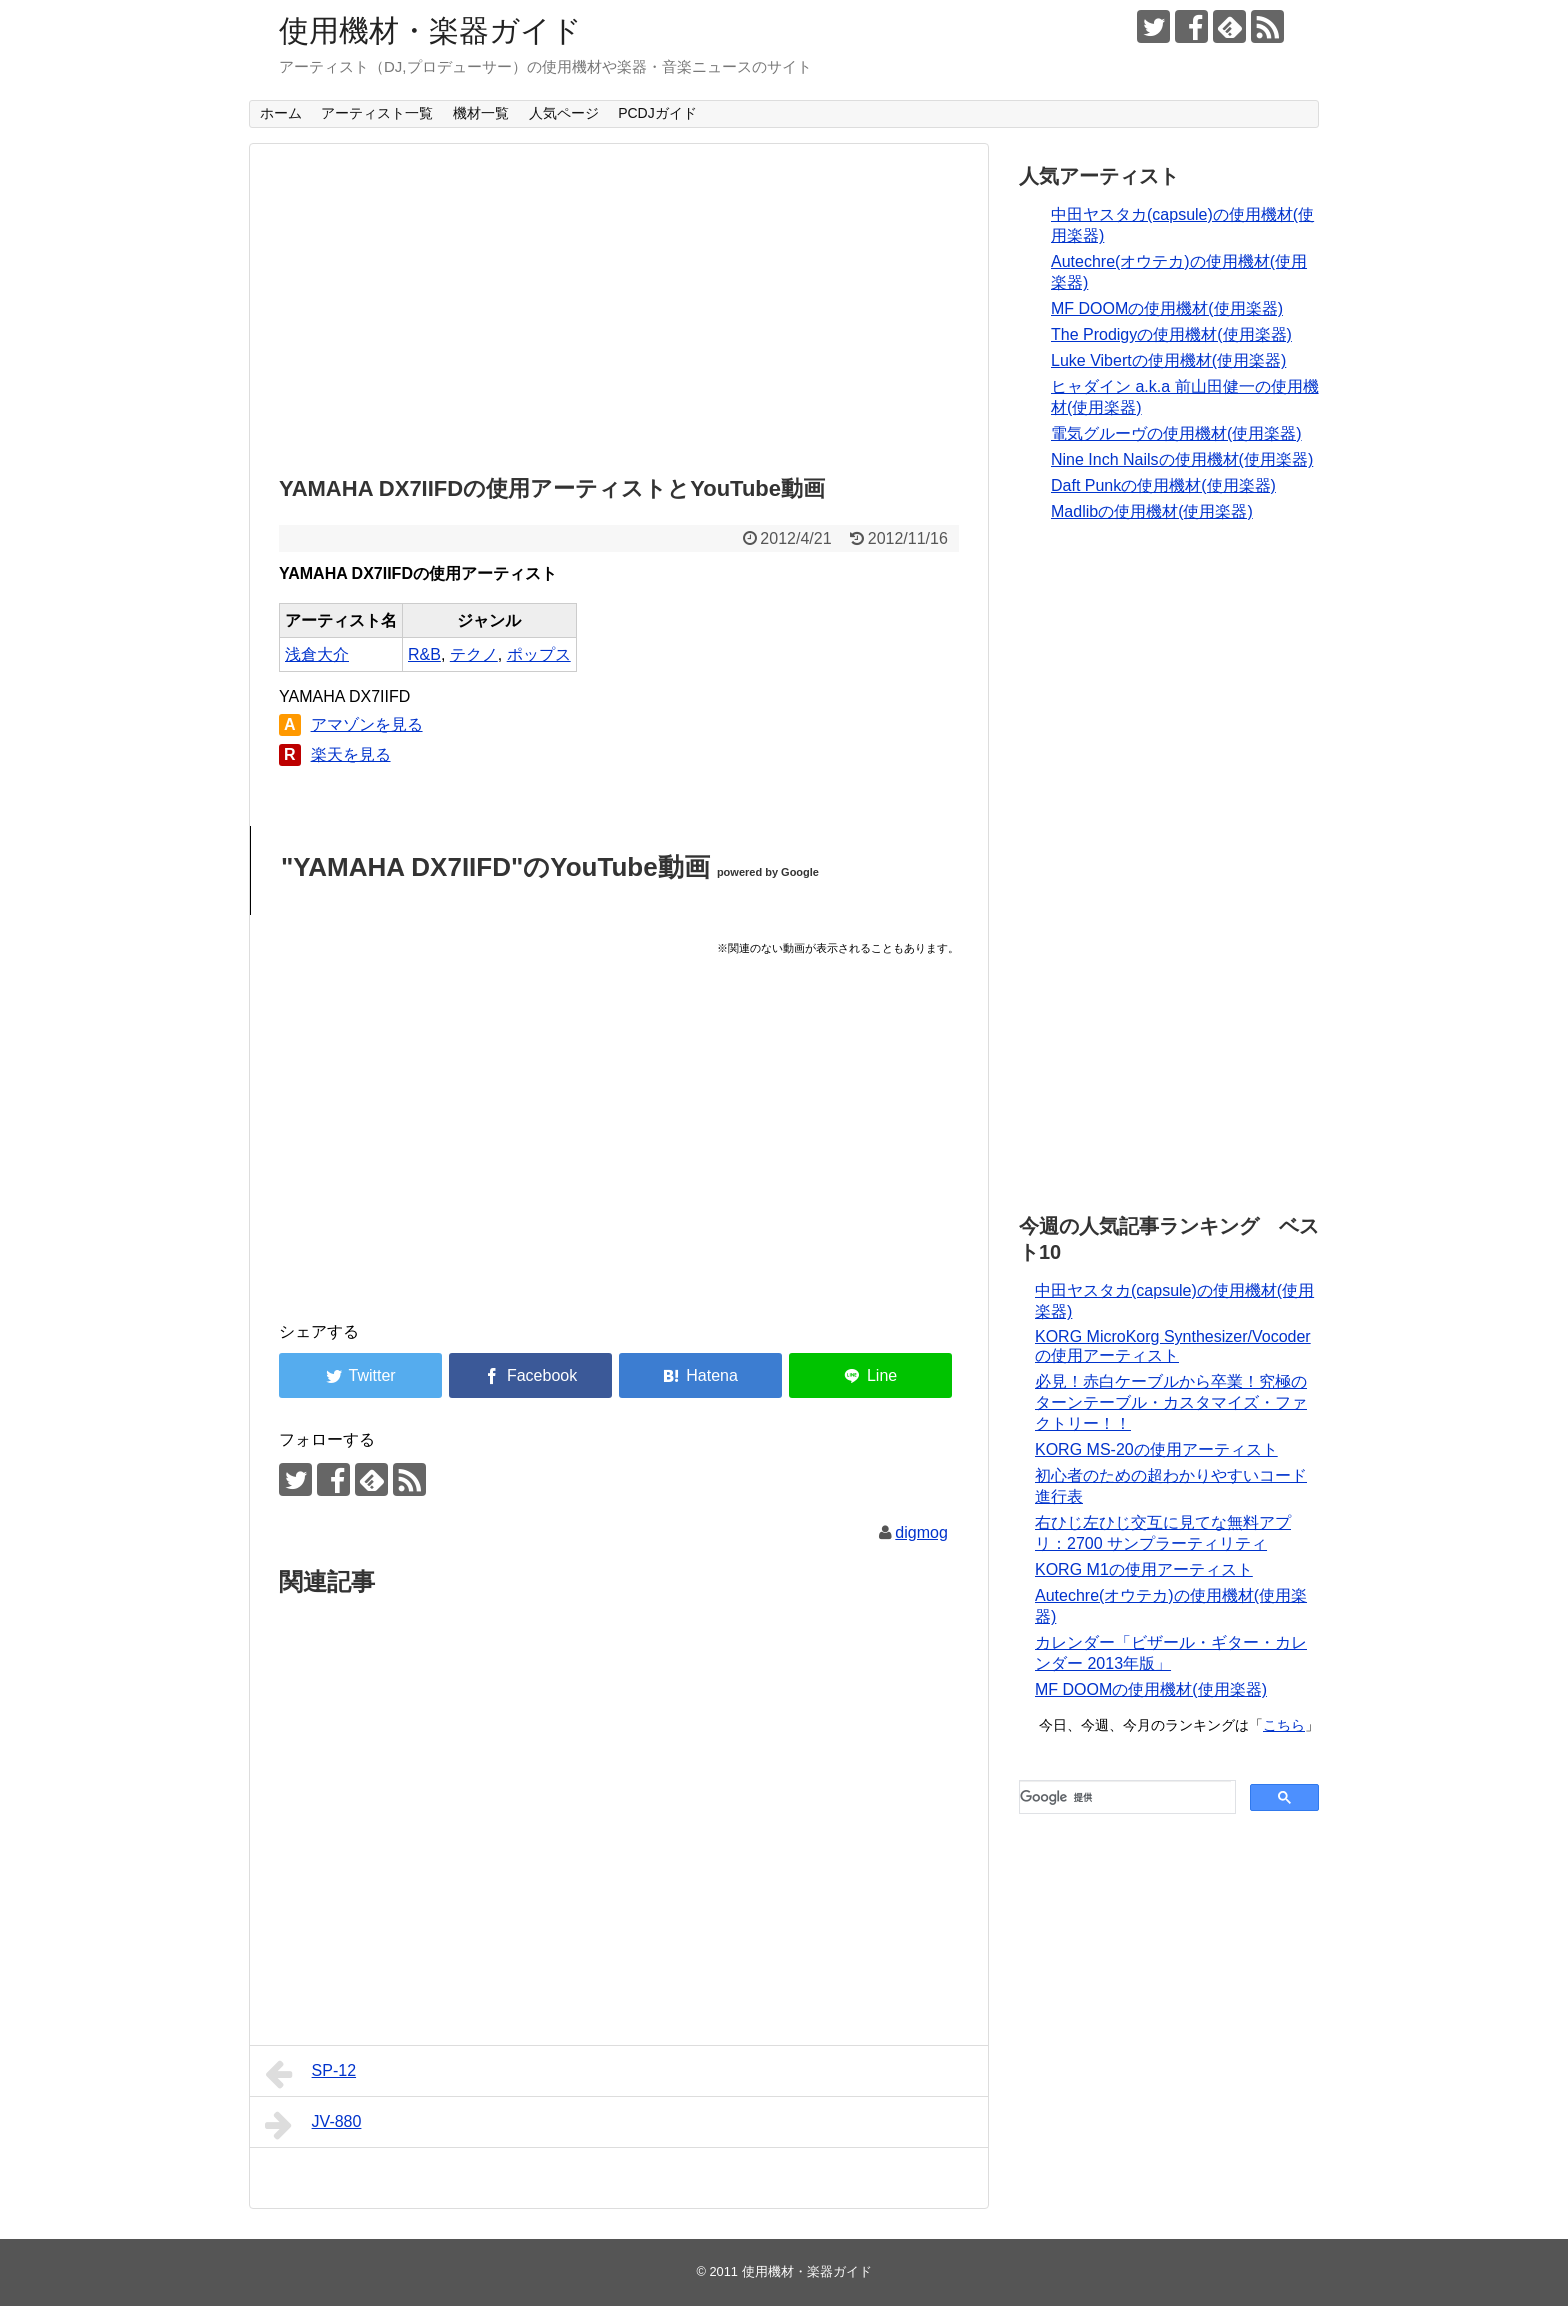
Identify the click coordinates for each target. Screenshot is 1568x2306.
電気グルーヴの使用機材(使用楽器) (1176, 433)
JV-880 (313, 2125)
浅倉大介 (317, 654)
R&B (424, 654)
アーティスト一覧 (377, 113)
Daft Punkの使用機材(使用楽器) (1163, 485)
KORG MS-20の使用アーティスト (1156, 1449)
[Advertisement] (619, 304)
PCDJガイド (657, 113)
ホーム (281, 113)
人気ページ (564, 113)
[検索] (1125, 1797)
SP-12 (310, 2074)
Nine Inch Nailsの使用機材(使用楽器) (1182, 459)
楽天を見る (351, 754)
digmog (921, 1532)
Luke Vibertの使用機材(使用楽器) (1168, 360)
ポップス (539, 654)
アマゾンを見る (367, 724)
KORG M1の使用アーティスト (1144, 1569)
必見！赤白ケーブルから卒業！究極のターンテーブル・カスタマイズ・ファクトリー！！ (1171, 1402)
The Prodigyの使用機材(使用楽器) (1171, 334)
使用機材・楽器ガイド (430, 30)
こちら (1284, 1725)
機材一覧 (481, 113)
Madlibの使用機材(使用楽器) (1152, 511)
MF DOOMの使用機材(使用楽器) (1167, 308)
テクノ (474, 654)
